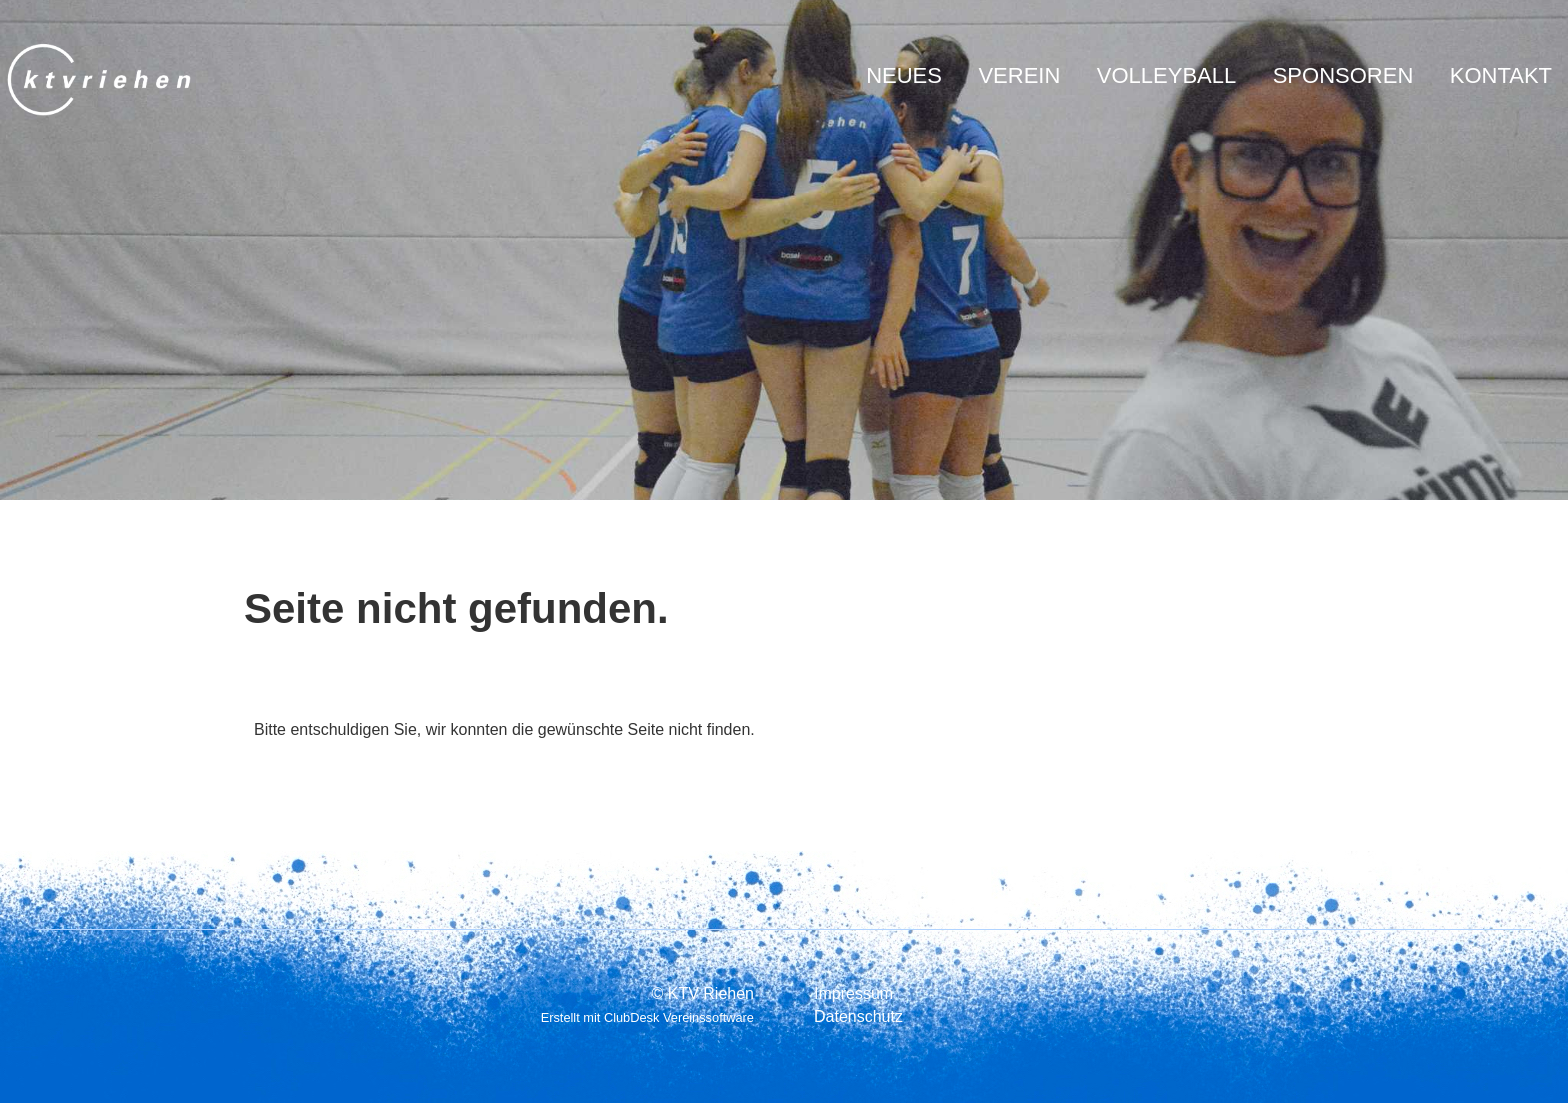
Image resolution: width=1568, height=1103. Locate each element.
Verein (1019, 75)
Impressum (853, 993)
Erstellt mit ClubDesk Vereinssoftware (647, 1017)
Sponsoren (1343, 75)
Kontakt (1501, 75)
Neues (904, 75)
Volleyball (1166, 75)
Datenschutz (858, 1016)
